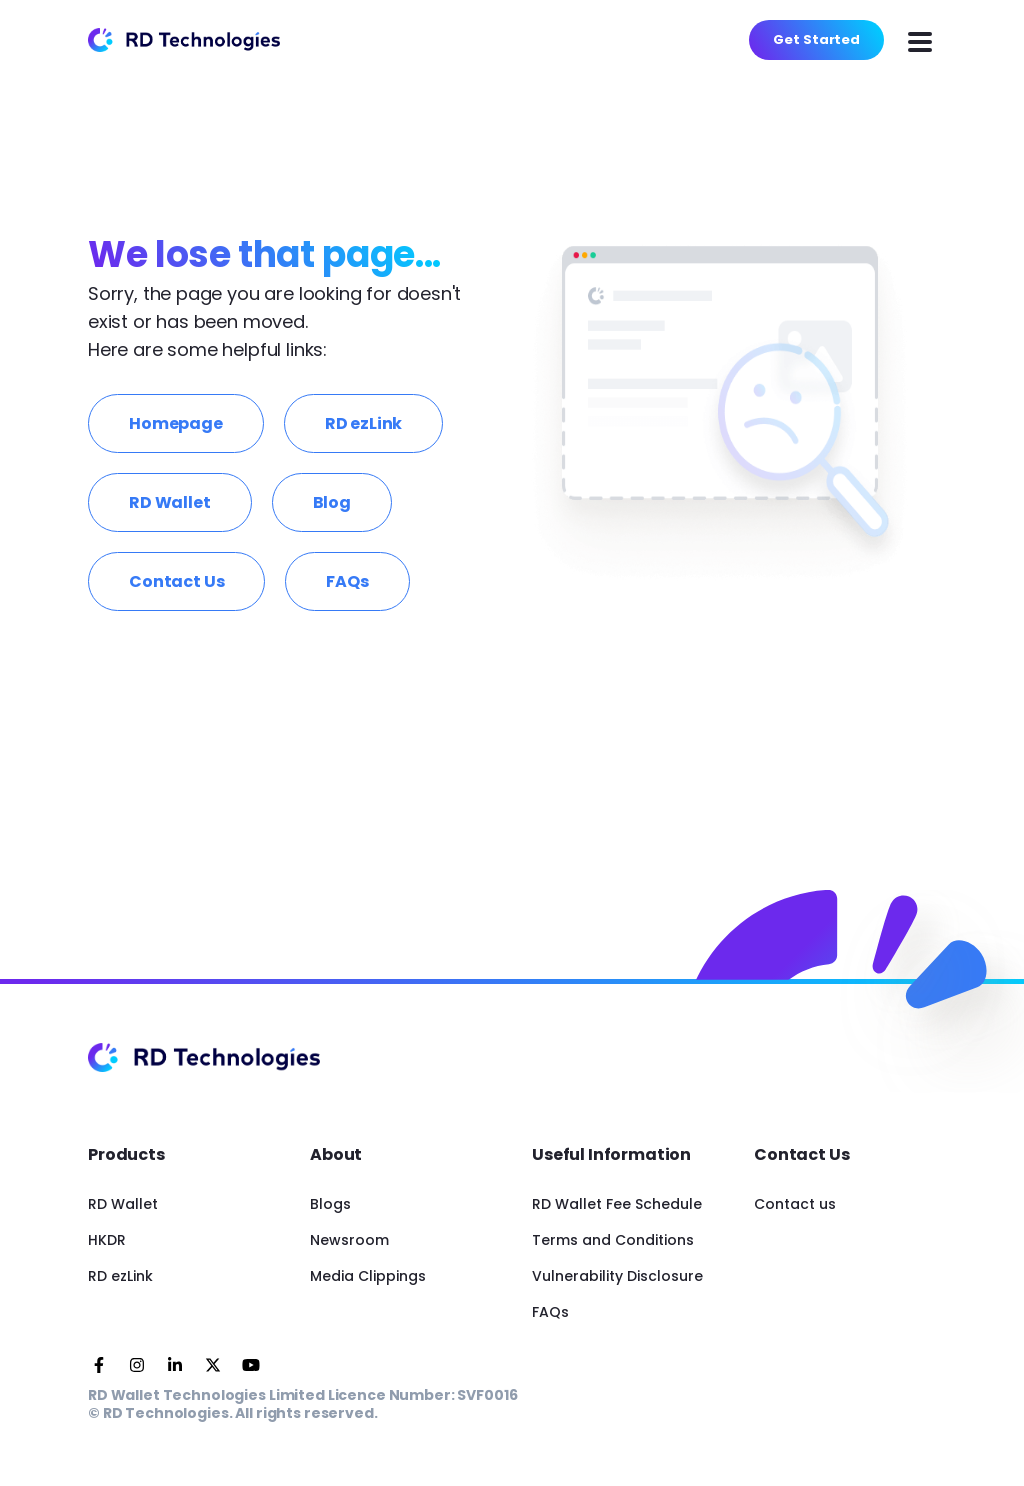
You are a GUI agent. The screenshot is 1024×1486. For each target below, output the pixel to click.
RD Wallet (170, 502)
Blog (332, 502)
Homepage (176, 423)
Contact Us (176, 581)
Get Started (816, 39)
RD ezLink (364, 423)
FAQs (347, 581)
